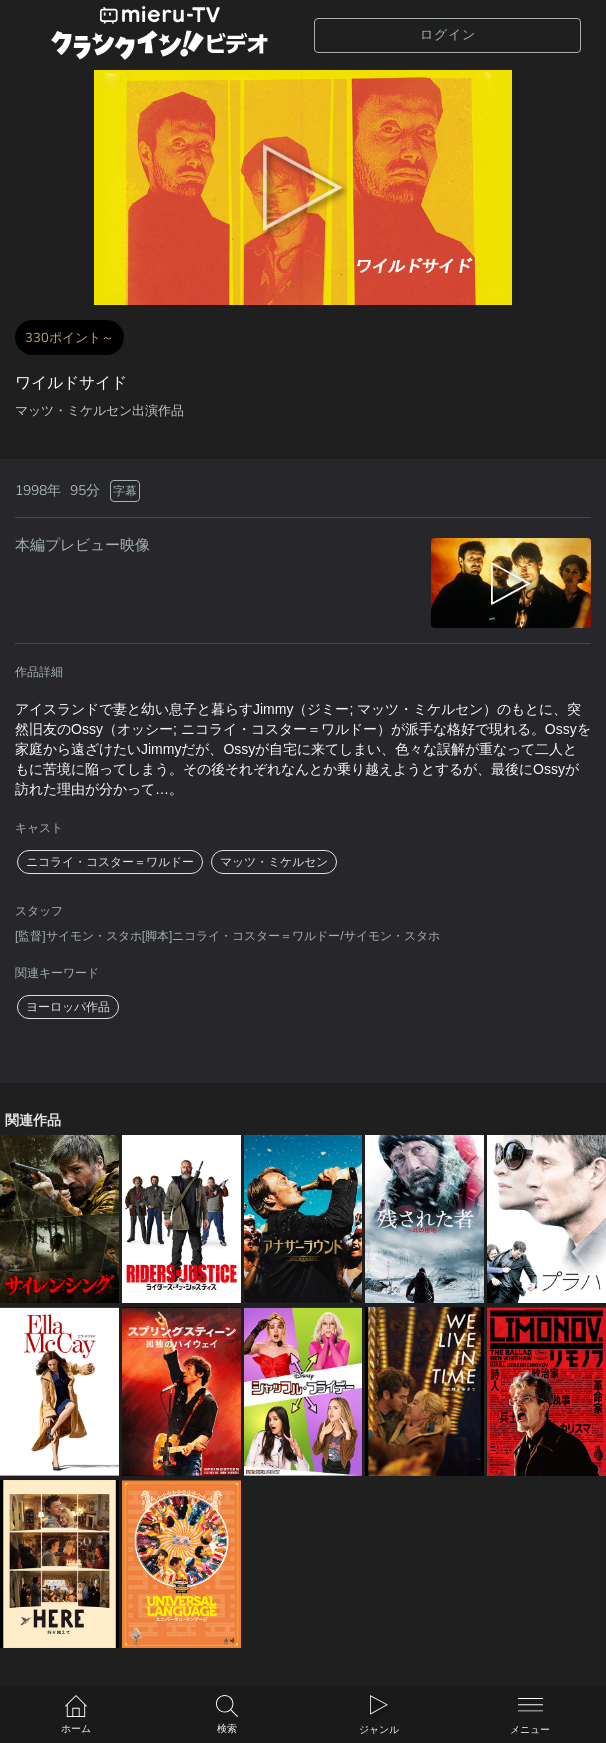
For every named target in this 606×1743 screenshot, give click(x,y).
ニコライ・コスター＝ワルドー (110, 862)
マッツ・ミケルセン (274, 862)
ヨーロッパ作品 (68, 1007)
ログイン (448, 35)
